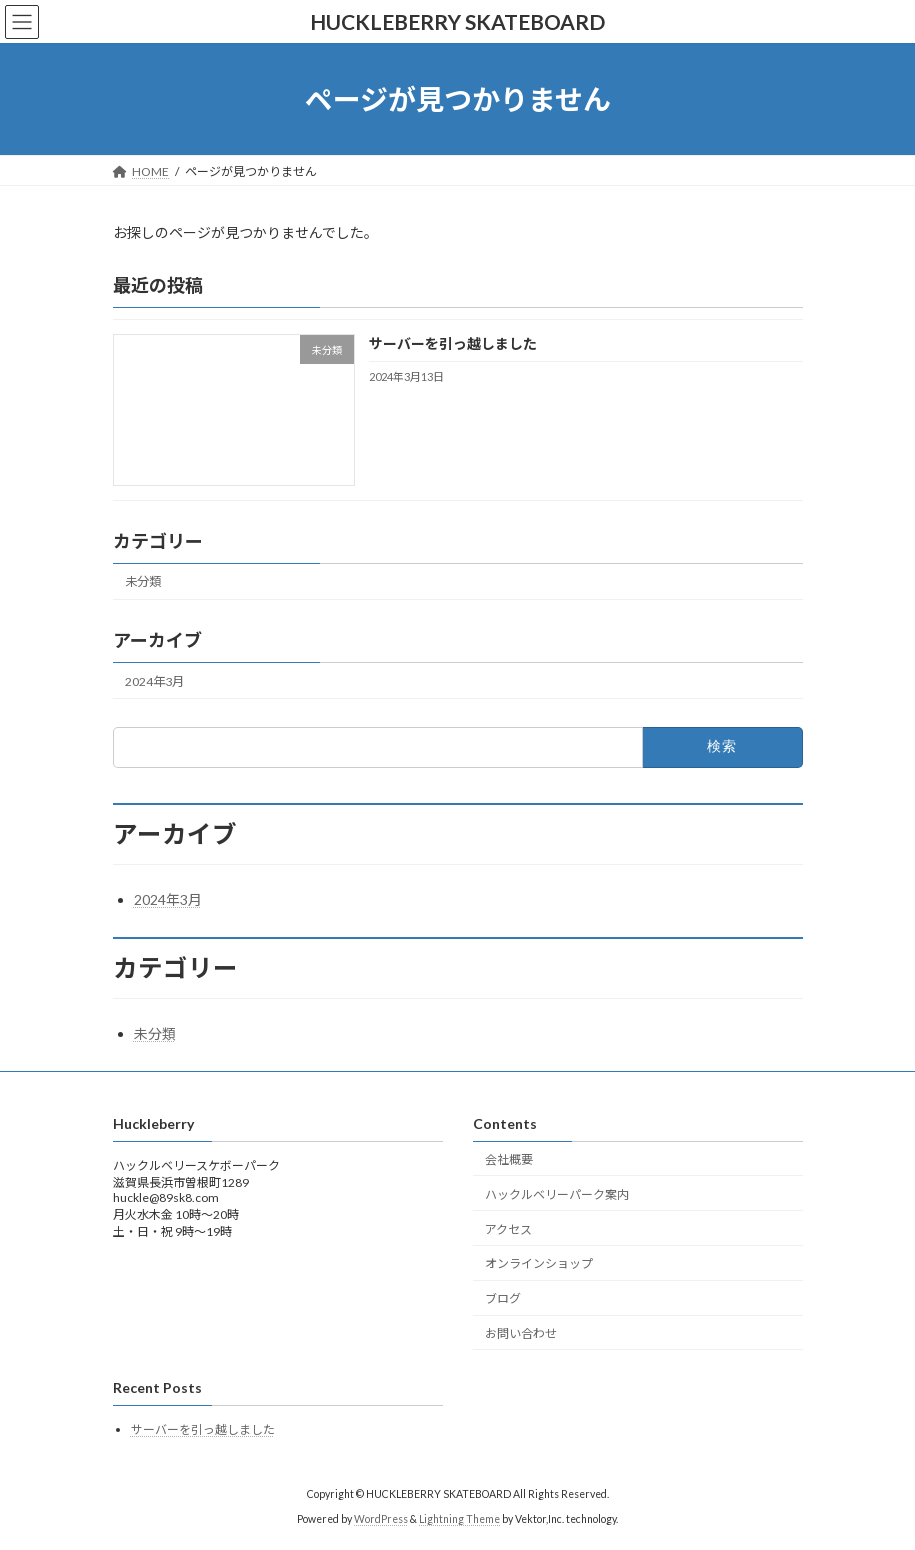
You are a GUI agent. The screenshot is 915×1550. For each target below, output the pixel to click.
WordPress (381, 1519)
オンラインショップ (539, 1264)
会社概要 (509, 1159)
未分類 (143, 582)
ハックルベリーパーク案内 (557, 1194)
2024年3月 (154, 681)
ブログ (503, 1299)
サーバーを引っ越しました (452, 344)
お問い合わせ (521, 1333)
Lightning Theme (459, 1519)
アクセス (508, 1229)
